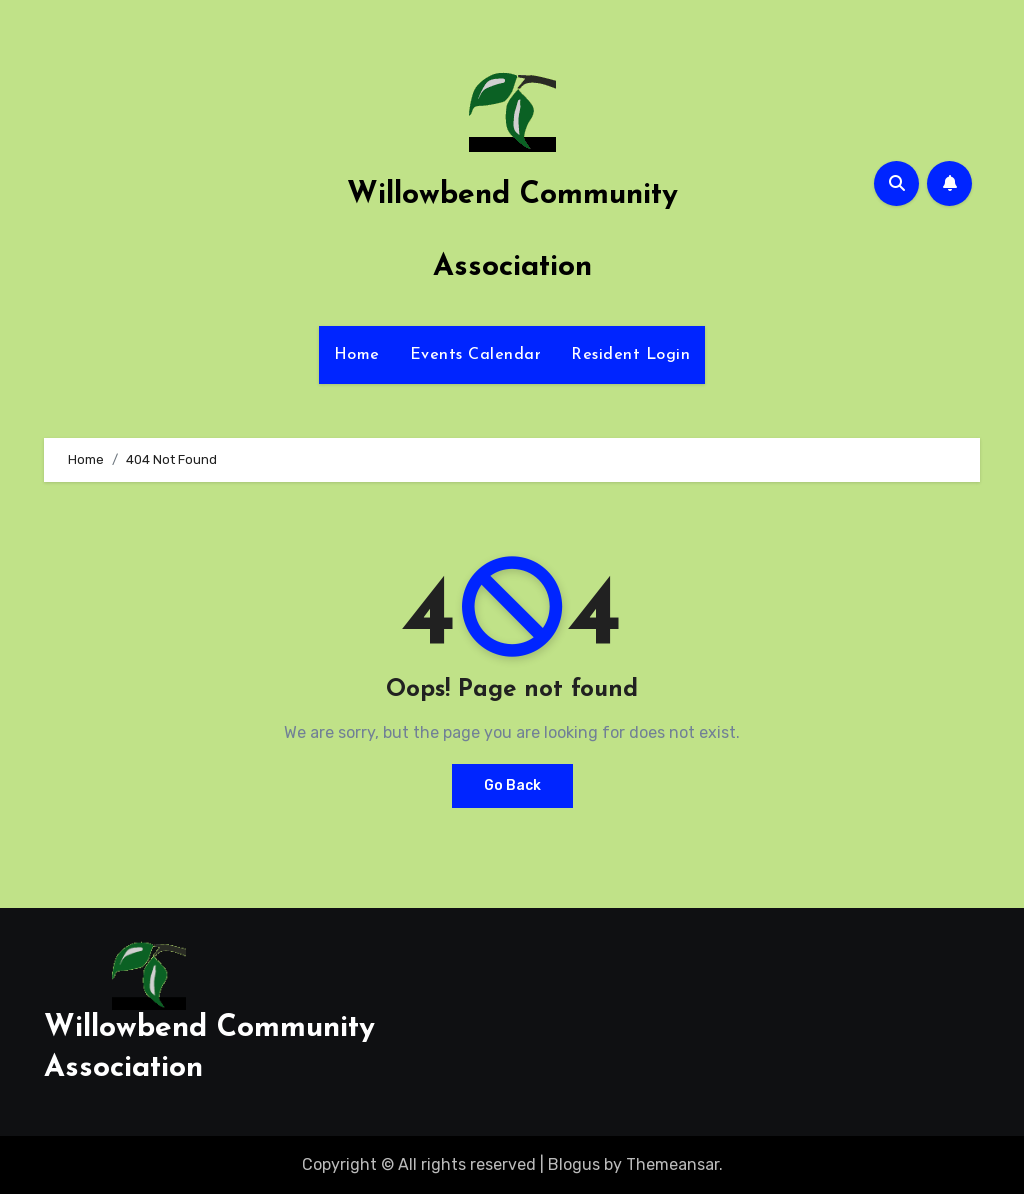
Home (357, 355)
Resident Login (630, 355)
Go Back (512, 785)
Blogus (574, 1164)
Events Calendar (476, 355)
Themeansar (672, 1164)
